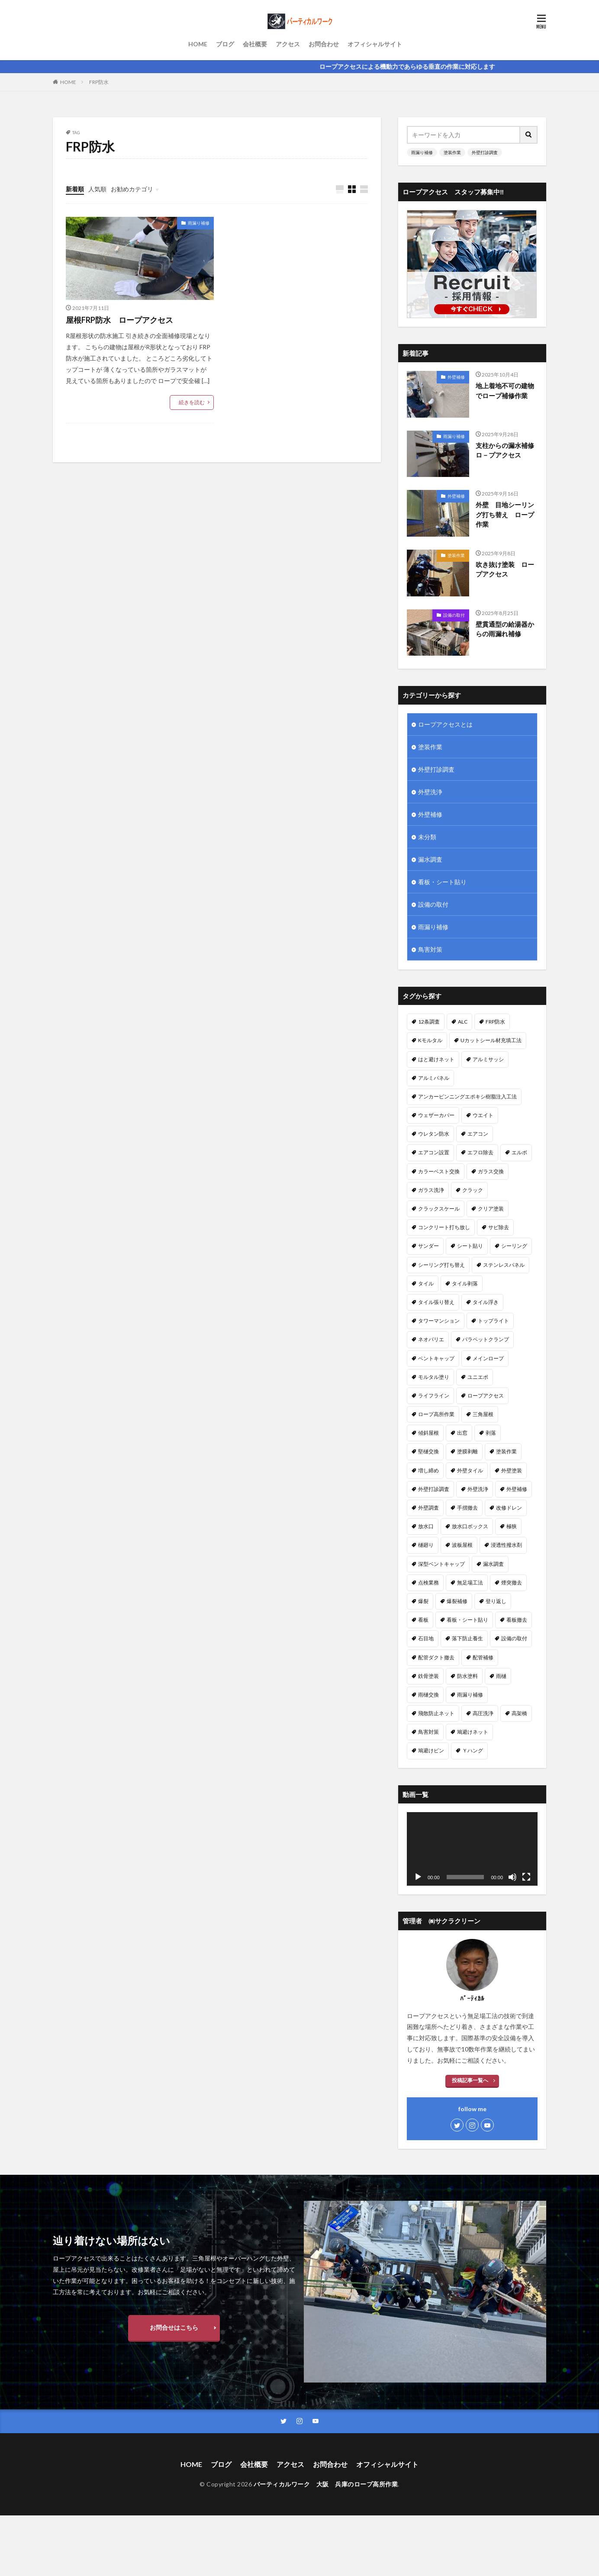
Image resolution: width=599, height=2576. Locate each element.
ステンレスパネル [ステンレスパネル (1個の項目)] (504, 1265)
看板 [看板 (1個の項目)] (423, 1619)
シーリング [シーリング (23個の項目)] (514, 1246)
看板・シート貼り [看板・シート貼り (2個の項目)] (467, 1619)
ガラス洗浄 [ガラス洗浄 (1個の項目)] (431, 1190)
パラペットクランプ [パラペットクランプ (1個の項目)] (485, 1339)
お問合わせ (324, 44)
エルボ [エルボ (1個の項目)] (519, 1152)
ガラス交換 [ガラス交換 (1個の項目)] (491, 1171)
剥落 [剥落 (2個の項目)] (491, 1433)
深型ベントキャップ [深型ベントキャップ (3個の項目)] (441, 1564)
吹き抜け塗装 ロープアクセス (505, 569)
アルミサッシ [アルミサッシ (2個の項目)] (488, 1059)
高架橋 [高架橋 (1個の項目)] (519, 1713)
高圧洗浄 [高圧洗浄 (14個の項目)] (483, 1713)
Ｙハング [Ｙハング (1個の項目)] (472, 1750)
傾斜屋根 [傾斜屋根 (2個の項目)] (428, 1433)
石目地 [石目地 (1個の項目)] (426, 1638)
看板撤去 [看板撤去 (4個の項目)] (516, 1619)
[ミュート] (512, 1877)
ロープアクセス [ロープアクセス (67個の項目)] (485, 1395)
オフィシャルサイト (375, 44)
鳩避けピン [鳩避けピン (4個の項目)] (431, 1750)
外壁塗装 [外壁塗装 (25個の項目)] (511, 1470)
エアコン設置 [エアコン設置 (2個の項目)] (433, 1152)
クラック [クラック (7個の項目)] (472, 1190)
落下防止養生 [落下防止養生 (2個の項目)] (467, 1638)
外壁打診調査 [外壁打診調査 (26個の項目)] (433, 1489)
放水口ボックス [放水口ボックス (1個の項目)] (470, 1526)
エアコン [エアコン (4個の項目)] (477, 1133)
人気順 (97, 189)
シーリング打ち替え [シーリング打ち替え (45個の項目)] (441, 1265)
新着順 (75, 189)
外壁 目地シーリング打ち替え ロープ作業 (505, 514)
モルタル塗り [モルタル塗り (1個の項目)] (433, 1377)
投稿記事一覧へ (470, 2080)
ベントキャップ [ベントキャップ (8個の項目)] (436, 1358)
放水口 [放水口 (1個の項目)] (426, 1526)
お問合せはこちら (174, 2327)
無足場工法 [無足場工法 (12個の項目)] (470, 1582)
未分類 (427, 836)
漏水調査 (430, 859)
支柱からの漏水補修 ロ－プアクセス (507, 450)
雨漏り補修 (198, 222)
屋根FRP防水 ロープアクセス (119, 320)
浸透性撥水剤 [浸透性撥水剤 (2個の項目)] (506, 1545)
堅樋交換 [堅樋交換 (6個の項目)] (428, 1451)
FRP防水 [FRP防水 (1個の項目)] (495, 1021)
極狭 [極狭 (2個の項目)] (511, 1526)
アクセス (288, 44)
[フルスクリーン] (526, 1877)
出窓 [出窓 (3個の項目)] (462, 1433)
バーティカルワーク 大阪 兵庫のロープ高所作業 (326, 2484)
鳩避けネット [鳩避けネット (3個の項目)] (472, 1732)
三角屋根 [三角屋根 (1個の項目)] (483, 1414)
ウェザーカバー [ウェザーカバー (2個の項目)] (436, 1115)
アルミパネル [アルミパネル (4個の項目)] (433, 1078)
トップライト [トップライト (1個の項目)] (493, 1320)
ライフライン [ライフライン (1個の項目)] (433, 1395)
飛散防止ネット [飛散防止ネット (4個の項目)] (436, 1713)
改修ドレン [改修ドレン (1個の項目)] (509, 1507)
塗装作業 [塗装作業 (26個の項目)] (506, 1451)
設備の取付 (454, 615)
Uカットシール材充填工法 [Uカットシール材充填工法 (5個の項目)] (491, 1040)
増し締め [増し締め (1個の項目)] (428, 1470)
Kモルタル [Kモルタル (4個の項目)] (430, 1040)
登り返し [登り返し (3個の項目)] (496, 1601)
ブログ (225, 44)
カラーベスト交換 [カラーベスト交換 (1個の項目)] (439, 1171)
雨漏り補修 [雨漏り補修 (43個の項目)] (470, 1694)
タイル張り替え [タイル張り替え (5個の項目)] (436, 1302)
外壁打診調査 (485, 152)
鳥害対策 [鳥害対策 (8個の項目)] (428, 1732)
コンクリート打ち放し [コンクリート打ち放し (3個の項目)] (444, 1227)
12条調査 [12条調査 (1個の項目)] (429, 1021)
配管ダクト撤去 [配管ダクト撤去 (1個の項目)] (436, 1657)
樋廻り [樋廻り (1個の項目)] (426, 1545)
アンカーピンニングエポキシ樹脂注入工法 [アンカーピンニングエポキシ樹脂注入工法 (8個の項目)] (467, 1096)
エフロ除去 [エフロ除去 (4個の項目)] (480, 1152)
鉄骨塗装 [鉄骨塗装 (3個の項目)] (428, 1676)
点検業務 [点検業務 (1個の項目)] (428, 1582)
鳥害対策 (430, 949)
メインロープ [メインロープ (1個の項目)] (488, 1358)
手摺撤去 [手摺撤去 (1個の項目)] (467, 1507)
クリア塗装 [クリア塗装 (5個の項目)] (491, 1208)
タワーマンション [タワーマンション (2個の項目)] (439, 1320)
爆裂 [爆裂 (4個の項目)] (423, 1601)
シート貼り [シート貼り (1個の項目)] (470, 1246)
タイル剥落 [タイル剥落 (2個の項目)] (465, 1283)
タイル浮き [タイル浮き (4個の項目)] (486, 1302)
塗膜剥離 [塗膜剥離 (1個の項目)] (467, 1451)
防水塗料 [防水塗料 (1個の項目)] (467, 1676)
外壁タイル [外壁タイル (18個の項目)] (470, 1470)
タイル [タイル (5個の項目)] (426, 1283)
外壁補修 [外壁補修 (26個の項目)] (516, 1489)
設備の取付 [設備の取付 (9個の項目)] (514, 1638)
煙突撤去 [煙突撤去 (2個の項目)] (511, 1582)
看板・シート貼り (442, 882)
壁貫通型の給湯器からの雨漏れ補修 (505, 629)
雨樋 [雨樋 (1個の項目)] (501, 1676)
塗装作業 (452, 152)
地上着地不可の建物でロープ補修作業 (505, 390)
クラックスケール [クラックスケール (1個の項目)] (439, 1208)
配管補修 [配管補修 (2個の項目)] (483, 1657)
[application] (472, 1849)
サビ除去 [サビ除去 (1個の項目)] (498, 1227)
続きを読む (192, 402)
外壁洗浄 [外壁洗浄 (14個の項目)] (477, 1489)
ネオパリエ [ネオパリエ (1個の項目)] (431, 1339)
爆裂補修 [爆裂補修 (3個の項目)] (457, 1601)
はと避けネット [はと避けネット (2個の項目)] (436, 1059)
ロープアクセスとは (445, 724)
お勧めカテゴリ (132, 189)
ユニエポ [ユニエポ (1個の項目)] (477, 1377)
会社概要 (255, 44)
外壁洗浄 (430, 791)
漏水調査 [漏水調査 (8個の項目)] (493, 1564)
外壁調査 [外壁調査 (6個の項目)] (428, 1507)
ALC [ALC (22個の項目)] (462, 1021)
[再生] (418, 1877)
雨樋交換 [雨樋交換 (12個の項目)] (428, 1694)
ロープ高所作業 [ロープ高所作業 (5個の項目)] (436, 1414)
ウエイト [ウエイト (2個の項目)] (483, 1115)
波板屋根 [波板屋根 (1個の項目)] (462, 1545)
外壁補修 (456, 377)
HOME (197, 44)
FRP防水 (99, 82)
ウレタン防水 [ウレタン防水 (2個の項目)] (433, 1133)
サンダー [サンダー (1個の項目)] (428, 1246)
